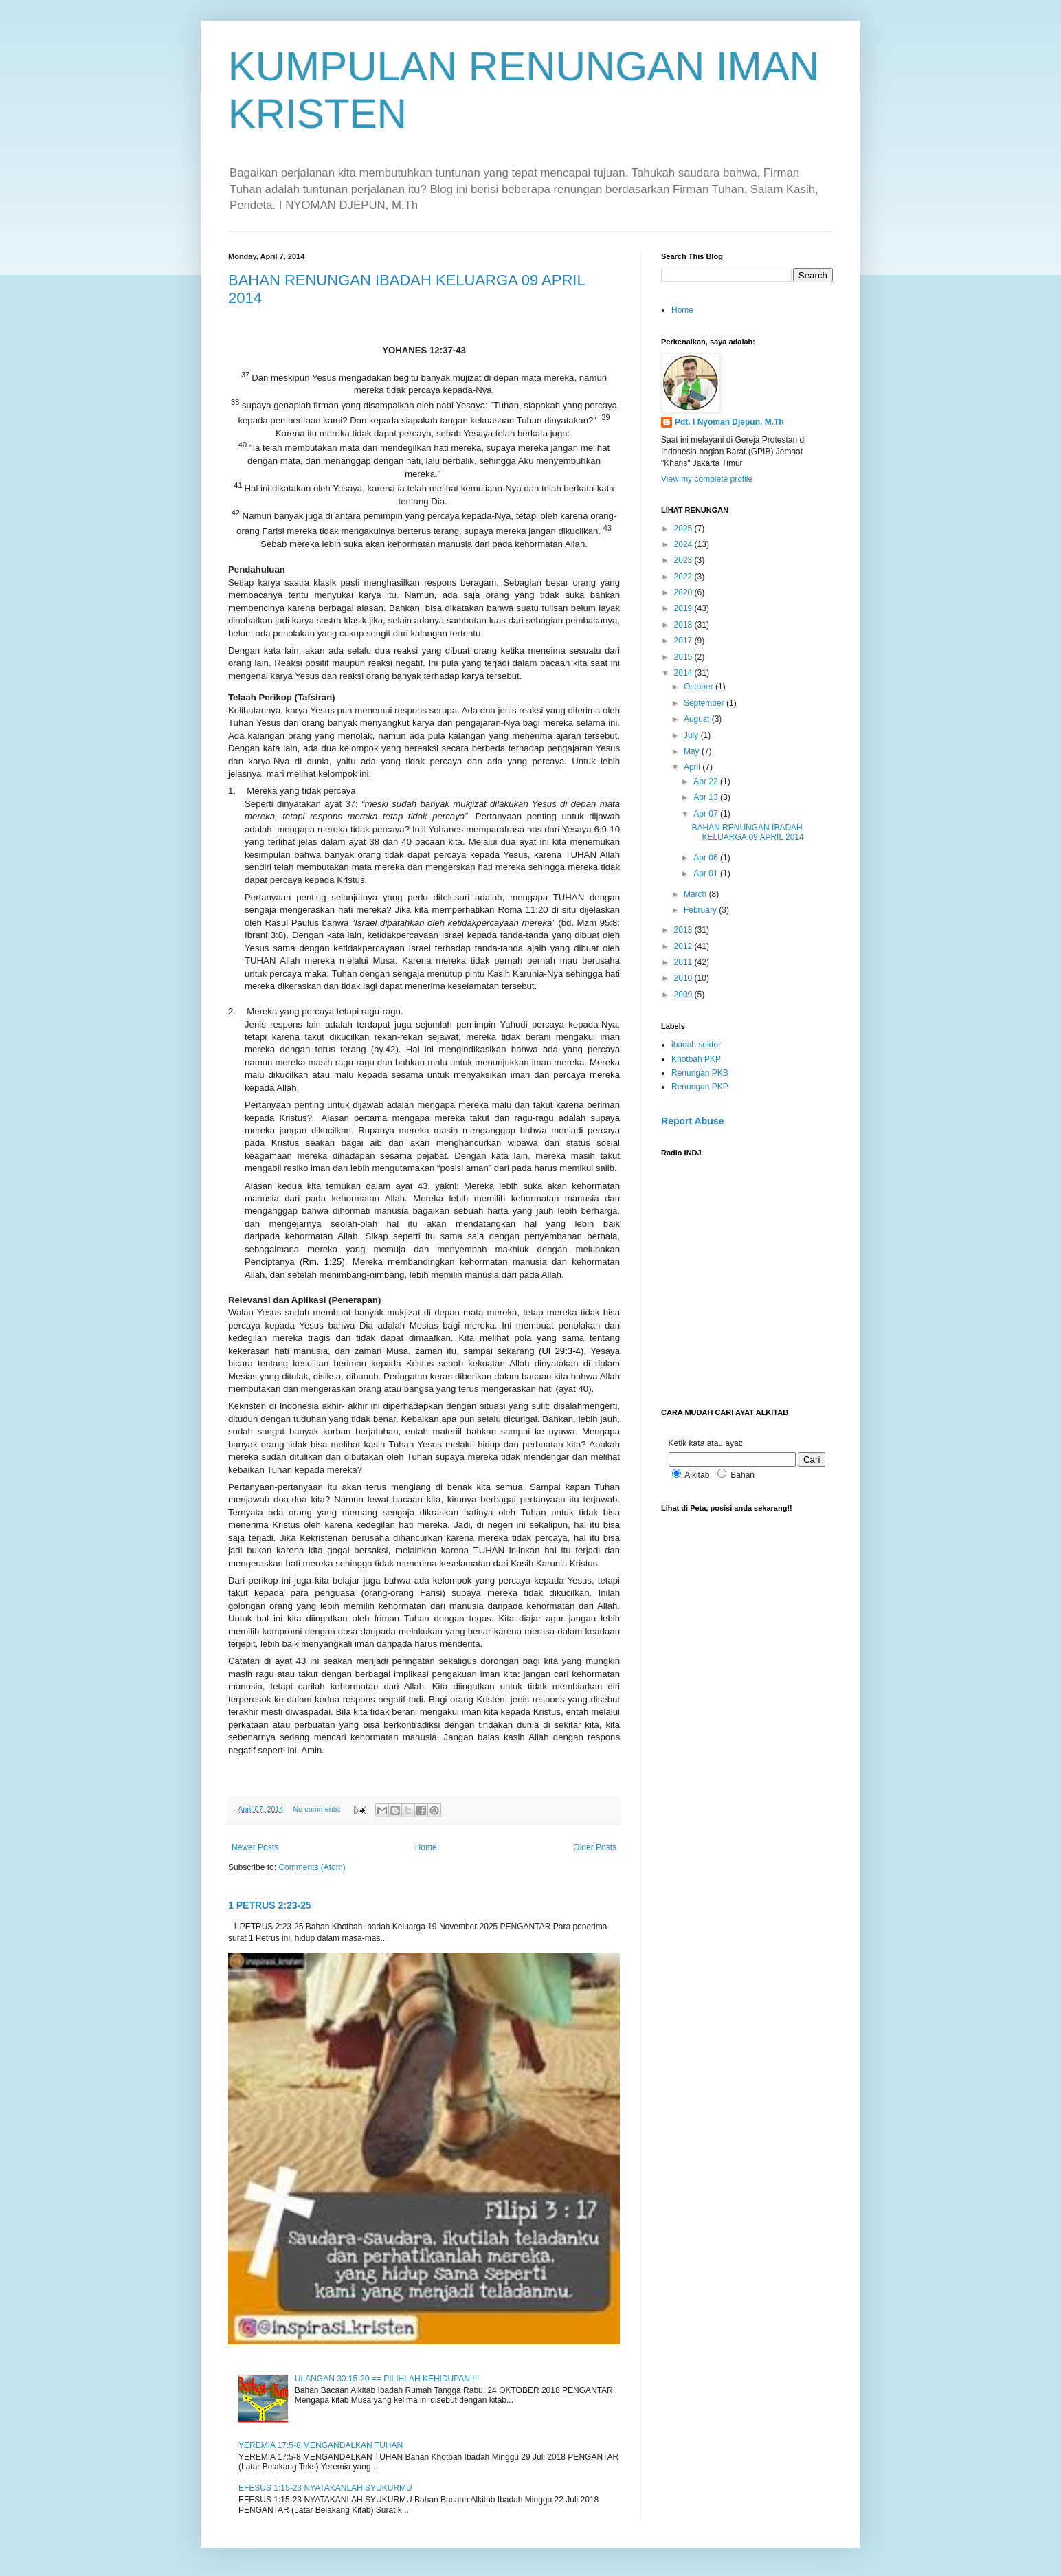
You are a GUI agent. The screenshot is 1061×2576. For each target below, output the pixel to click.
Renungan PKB (699, 1073)
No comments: (318, 1809)
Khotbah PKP (696, 1059)
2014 (684, 673)
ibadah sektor (696, 1045)
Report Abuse (692, 1120)
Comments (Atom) (311, 1867)
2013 (684, 930)
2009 (684, 994)
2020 (684, 592)
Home (426, 1847)
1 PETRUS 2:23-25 (269, 1905)
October (699, 686)
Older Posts (594, 1847)
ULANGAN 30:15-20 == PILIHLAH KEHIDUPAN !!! (387, 2379)
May (693, 751)
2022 (684, 576)
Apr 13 (706, 797)
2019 (684, 608)
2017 (684, 640)
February (701, 910)
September (705, 703)
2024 (684, 544)
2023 (684, 560)
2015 (684, 657)
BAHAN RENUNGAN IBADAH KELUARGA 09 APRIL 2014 (747, 832)
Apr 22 (706, 781)
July (692, 735)
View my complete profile (706, 479)
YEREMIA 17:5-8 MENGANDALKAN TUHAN (320, 2445)
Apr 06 (706, 858)
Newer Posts (255, 1847)
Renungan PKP (699, 1086)
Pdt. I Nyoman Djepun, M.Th (729, 422)
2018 (684, 625)
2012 (684, 946)
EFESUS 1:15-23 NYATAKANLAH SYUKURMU (325, 2488)
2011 (684, 962)
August (698, 719)
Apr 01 (706, 873)
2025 (684, 528)
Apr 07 (706, 814)
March (696, 894)
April (693, 767)
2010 (684, 978)
